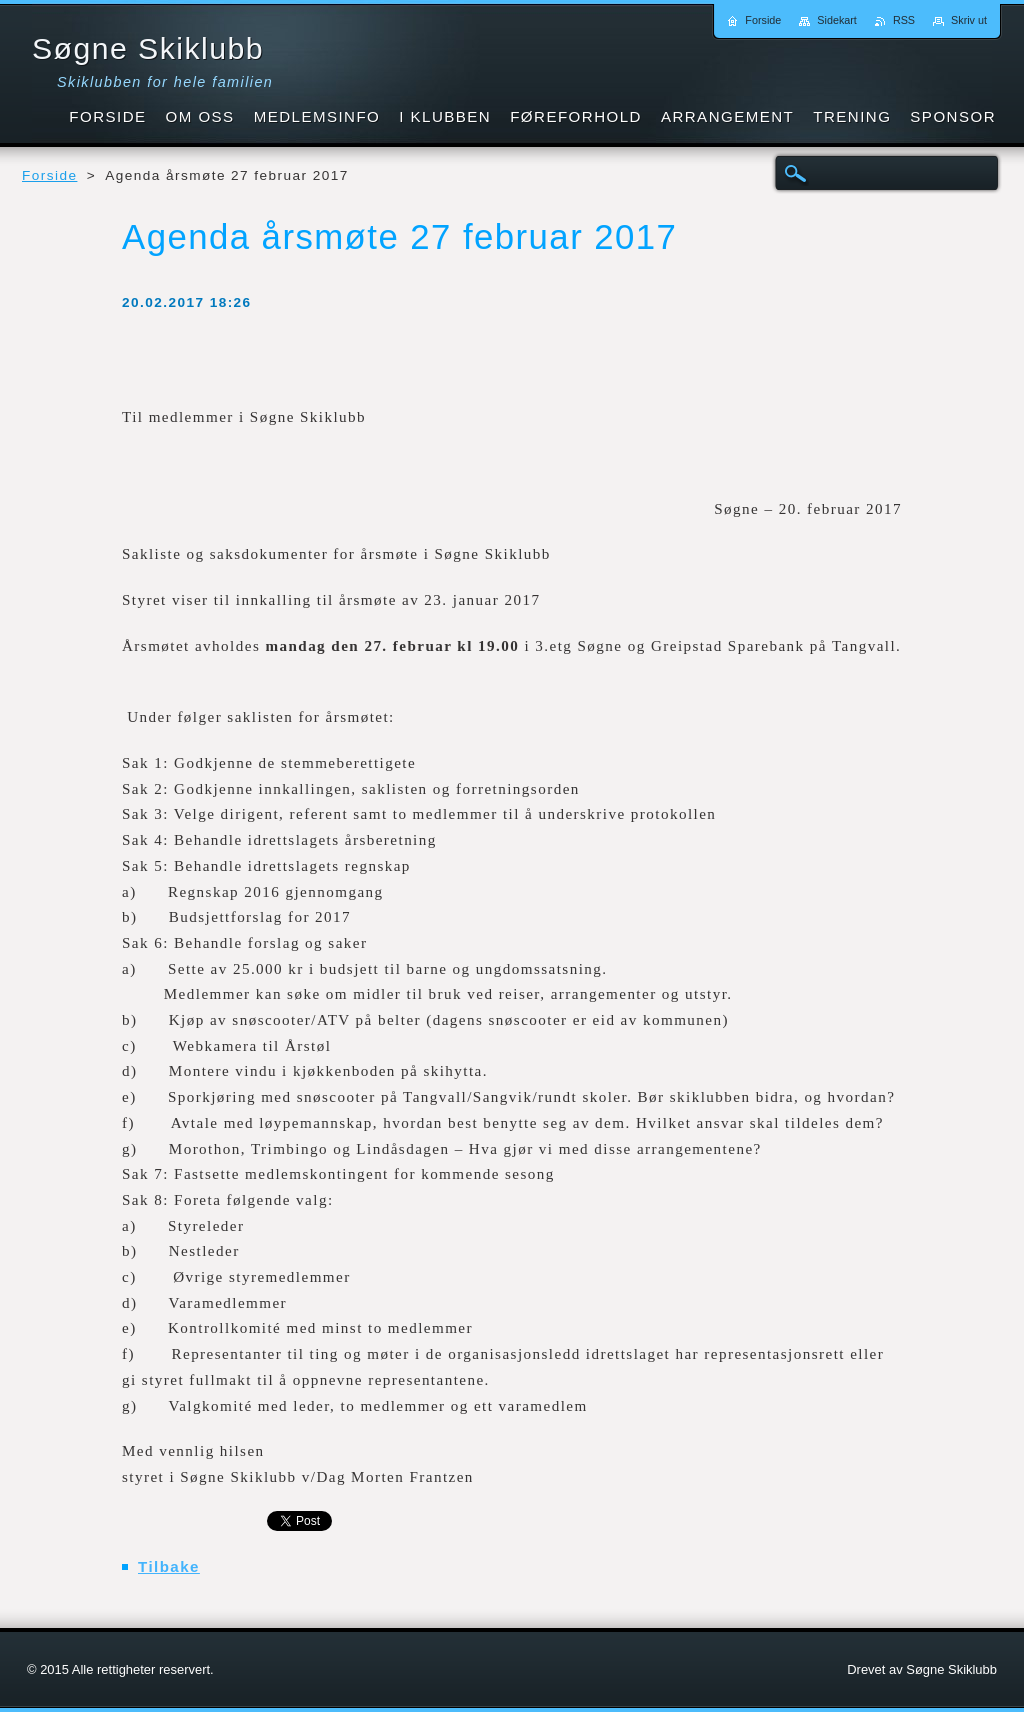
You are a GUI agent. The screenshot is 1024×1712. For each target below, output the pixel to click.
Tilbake (169, 1566)
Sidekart (837, 20)
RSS (904, 20)
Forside (49, 175)
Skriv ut (969, 20)
